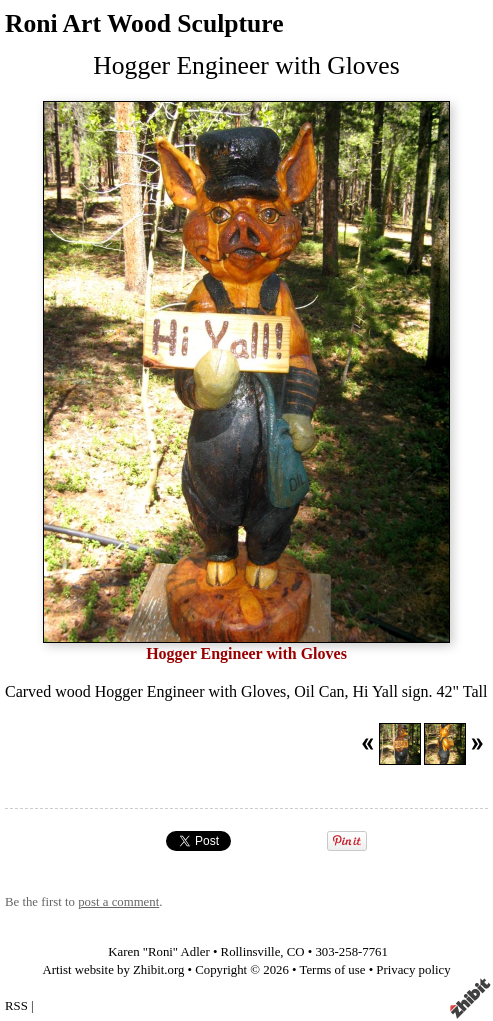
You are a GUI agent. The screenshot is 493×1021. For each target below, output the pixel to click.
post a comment (118, 902)
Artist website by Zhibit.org (113, 970)
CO (296, 952)
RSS (16, 1006)
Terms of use (333, 970)
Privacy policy (413, 970)
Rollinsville (251, 952)
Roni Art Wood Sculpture (144, 23)
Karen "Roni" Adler (158, 952)
